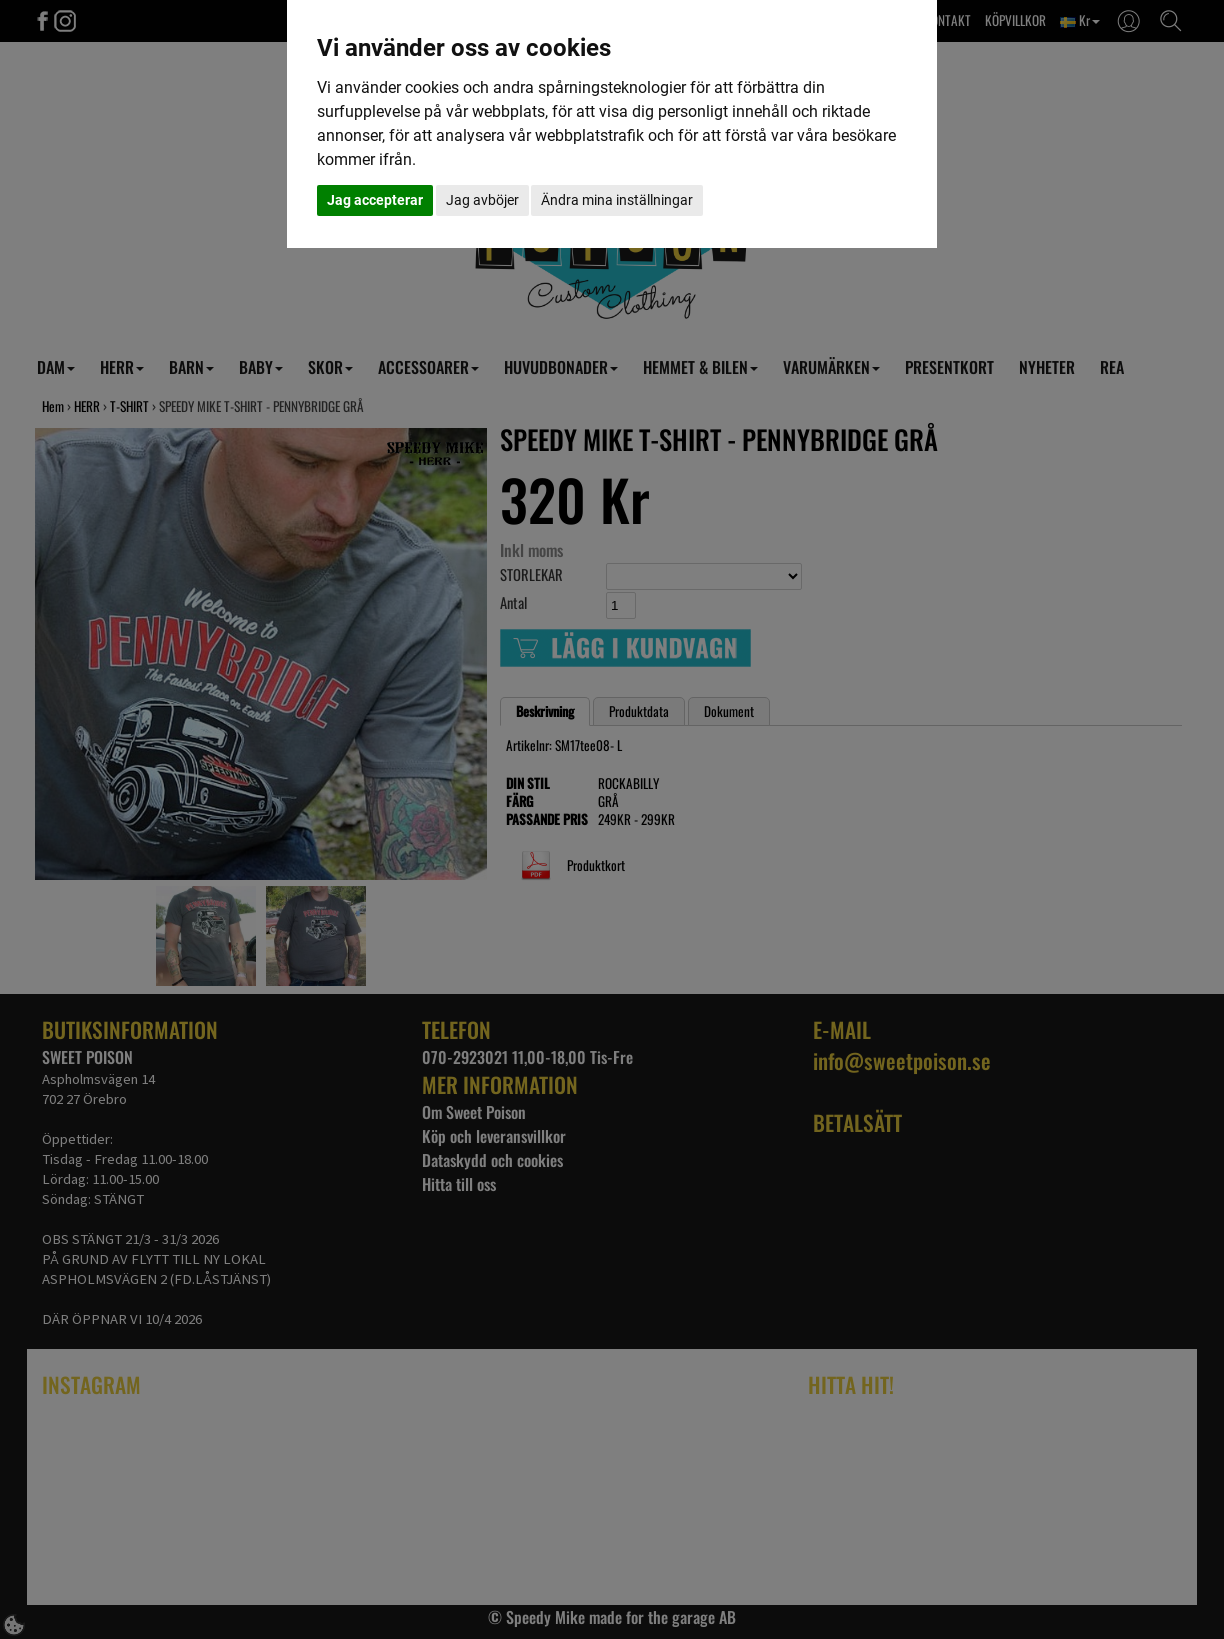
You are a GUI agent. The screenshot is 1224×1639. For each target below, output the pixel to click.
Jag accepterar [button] (375, 200)
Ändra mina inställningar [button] (617, 200)
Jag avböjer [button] (482, 200)
